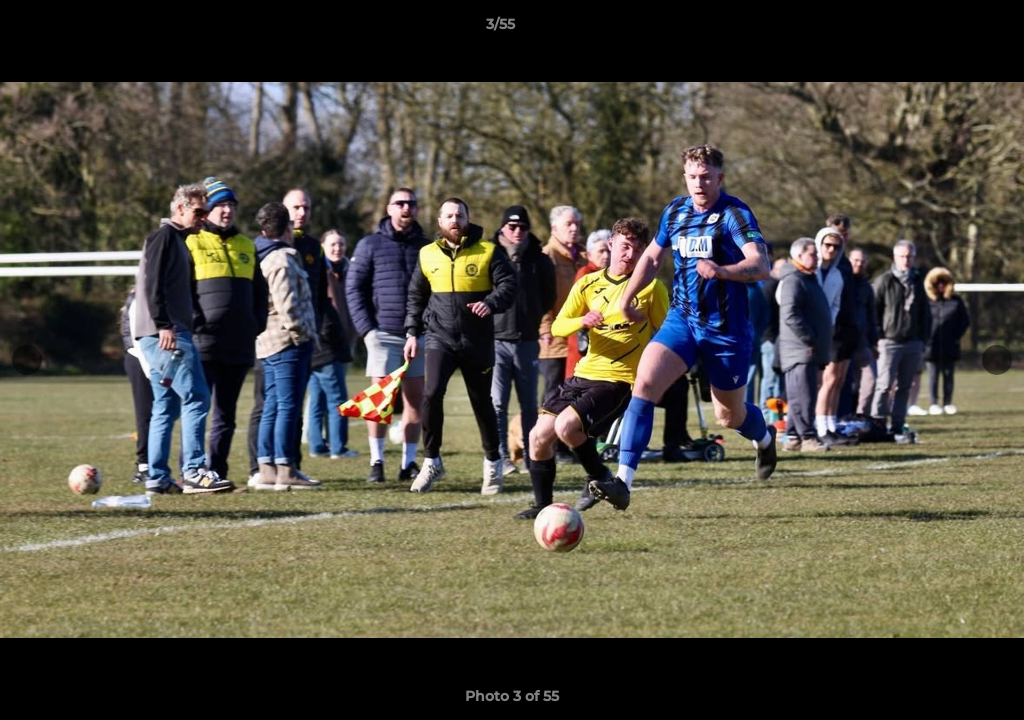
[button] (940, 29)
